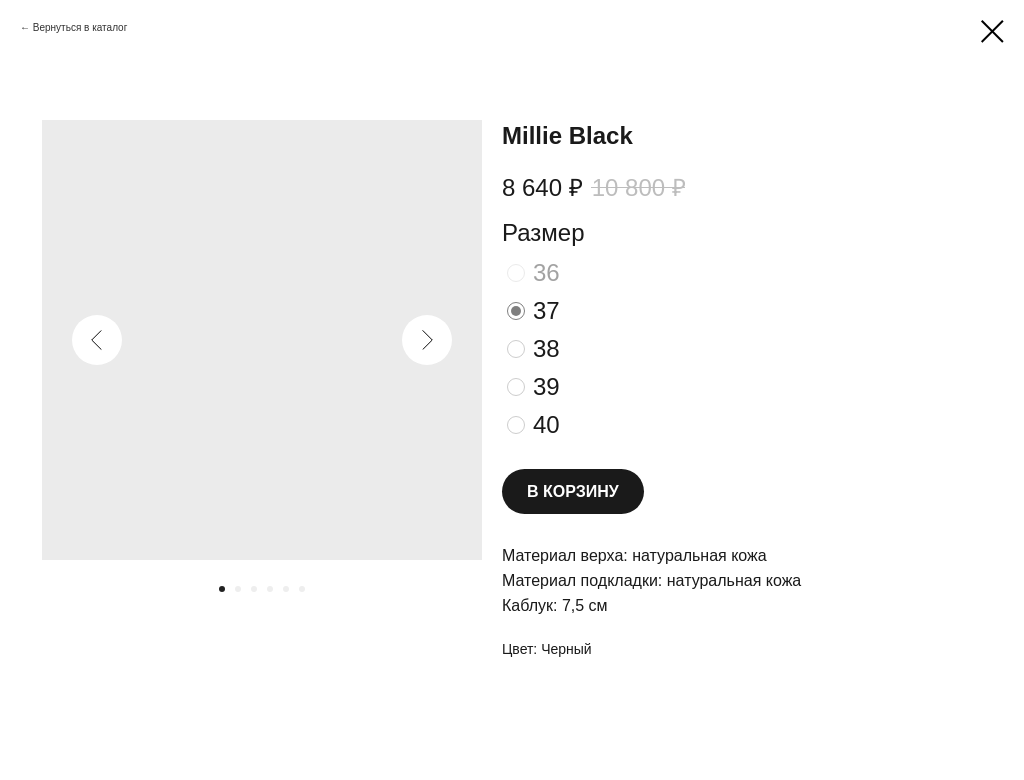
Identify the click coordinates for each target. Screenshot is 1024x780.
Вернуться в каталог (80, 27)
